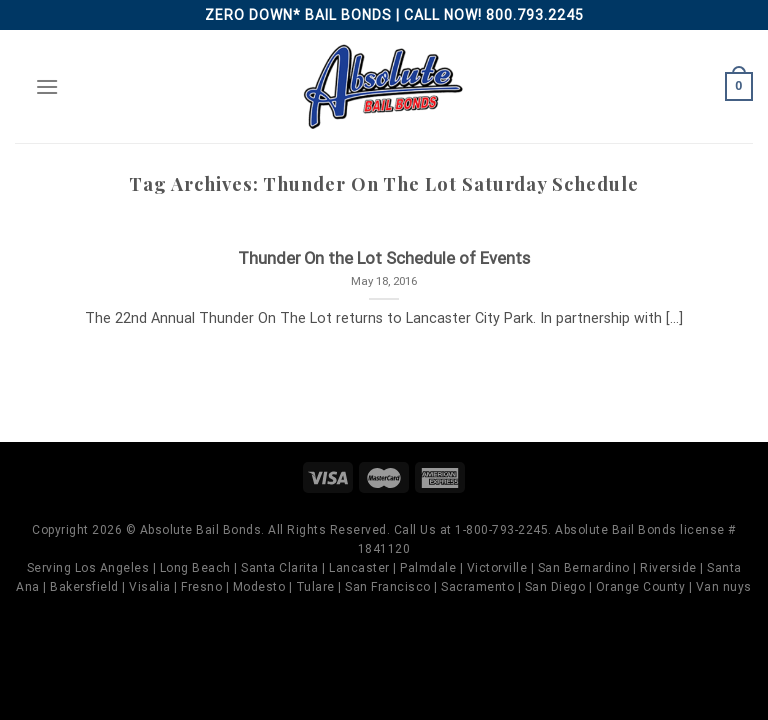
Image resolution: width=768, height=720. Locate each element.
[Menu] (47, 86)
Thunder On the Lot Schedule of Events (384, 258)
